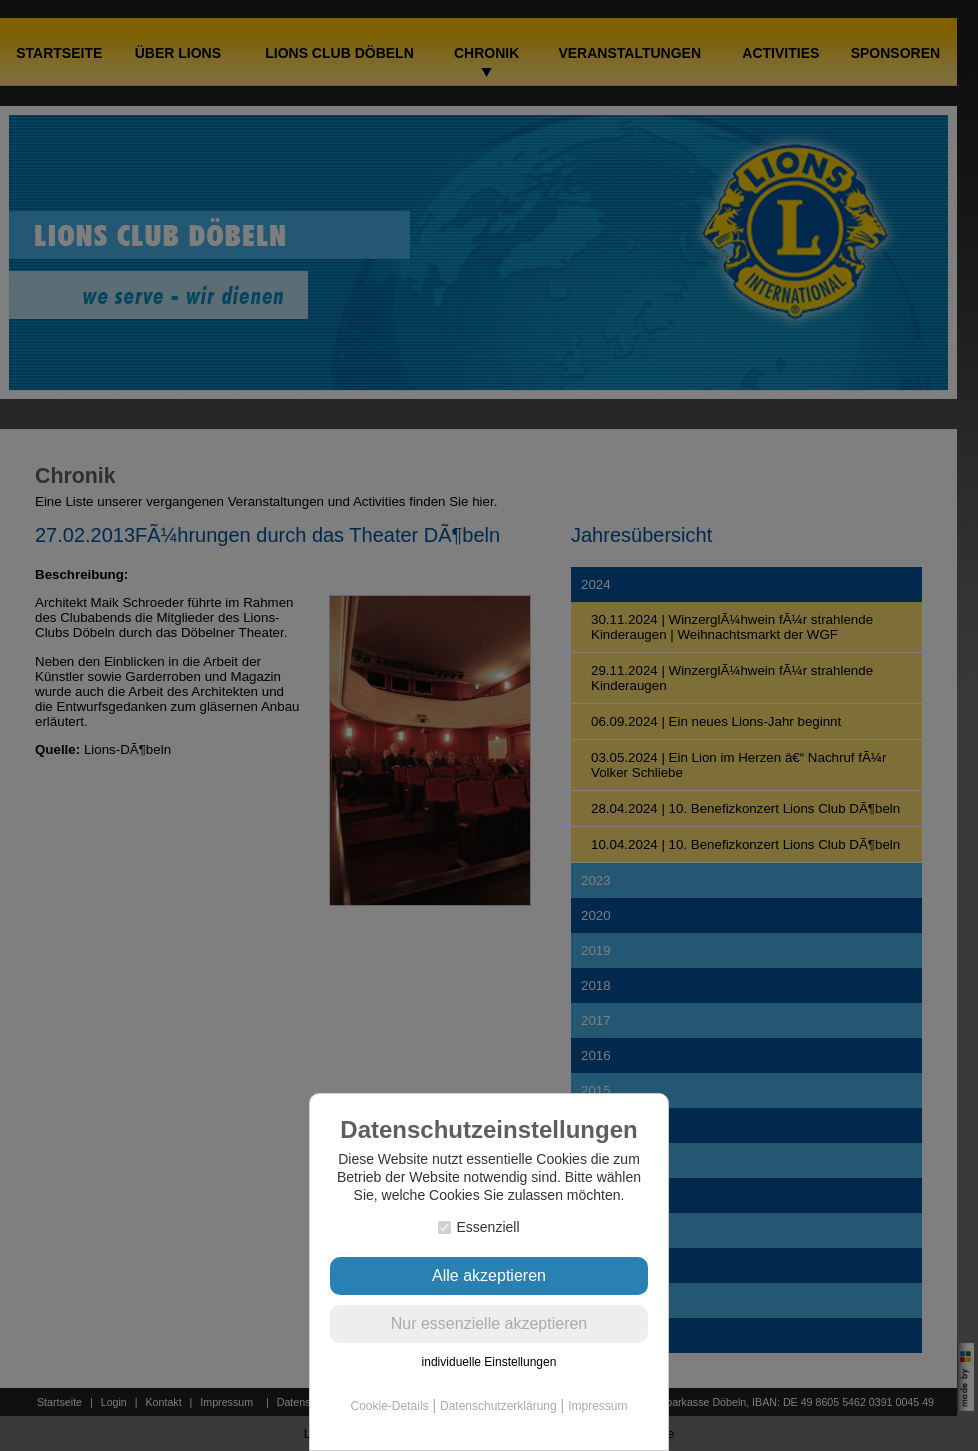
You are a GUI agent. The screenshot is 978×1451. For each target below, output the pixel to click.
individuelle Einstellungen (489, 1362)
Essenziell (478, 1227)
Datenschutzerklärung (498, 1406)
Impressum (597, 1406)
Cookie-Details (390, 1406)
